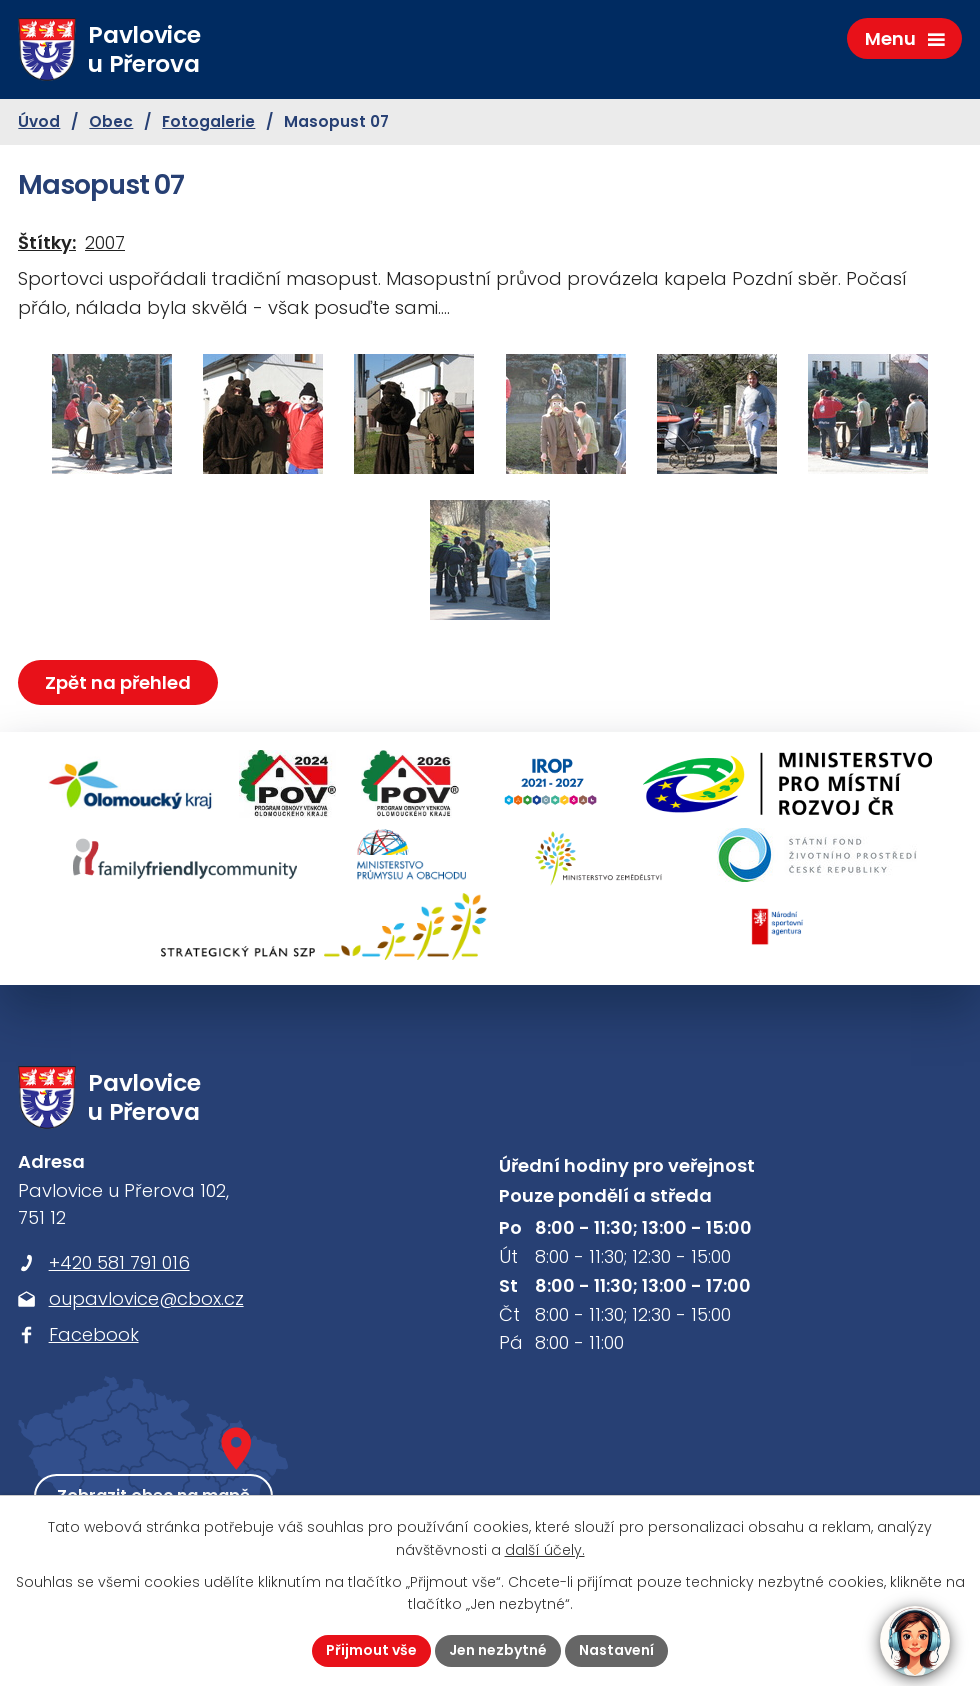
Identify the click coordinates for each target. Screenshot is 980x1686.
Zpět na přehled (118, 682)
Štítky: (47, 242)
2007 (105, 242)
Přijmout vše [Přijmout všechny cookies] (371, 1650)
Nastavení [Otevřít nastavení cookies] (616, 1650)
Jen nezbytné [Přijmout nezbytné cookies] (498, 1650)
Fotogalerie (208, 121)
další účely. (545, 1550)
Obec (111, 121)
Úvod (39, 121)
